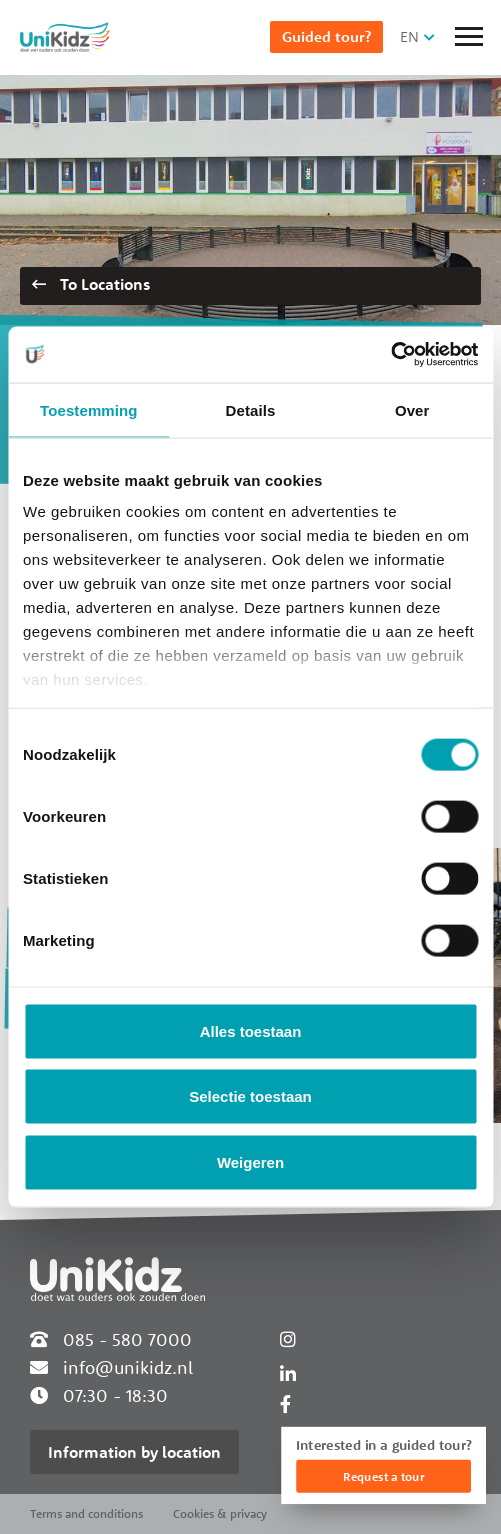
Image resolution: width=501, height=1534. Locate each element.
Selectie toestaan (250, 1096)
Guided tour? (326, 36)
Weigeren (250, 1161)
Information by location (134, 1452)
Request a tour (383, 1476)
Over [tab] (412, 409)
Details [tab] (251, 409)
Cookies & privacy (220, 1513)
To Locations (91, 284)
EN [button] (409, 36)
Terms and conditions (86, 1513)
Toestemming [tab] (89, 409)
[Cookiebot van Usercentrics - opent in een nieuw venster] (390, 355)
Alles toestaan (251, 1030)
